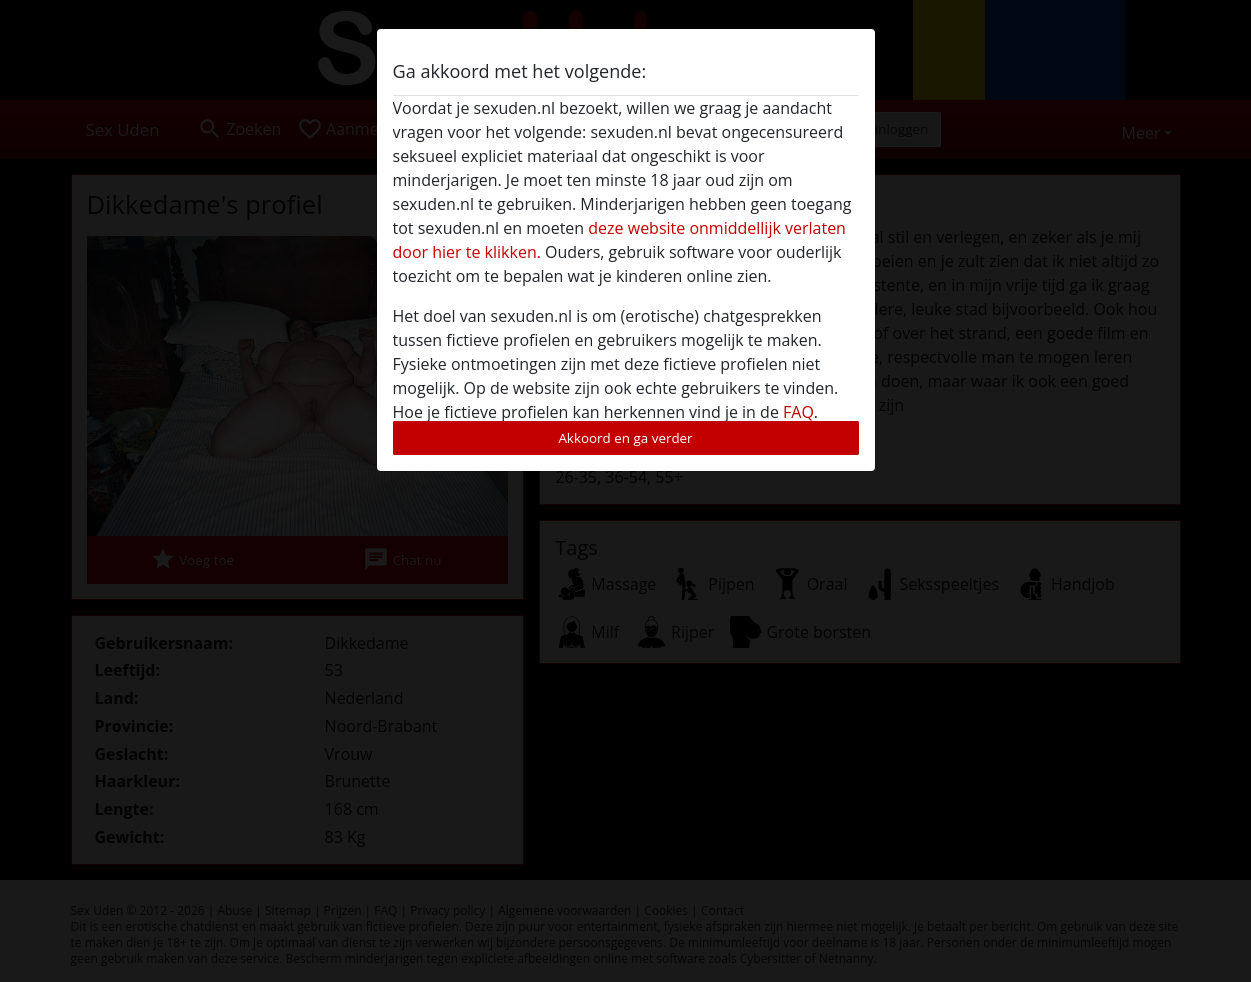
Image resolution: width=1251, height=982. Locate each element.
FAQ (798, 412)
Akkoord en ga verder (625, 438)
